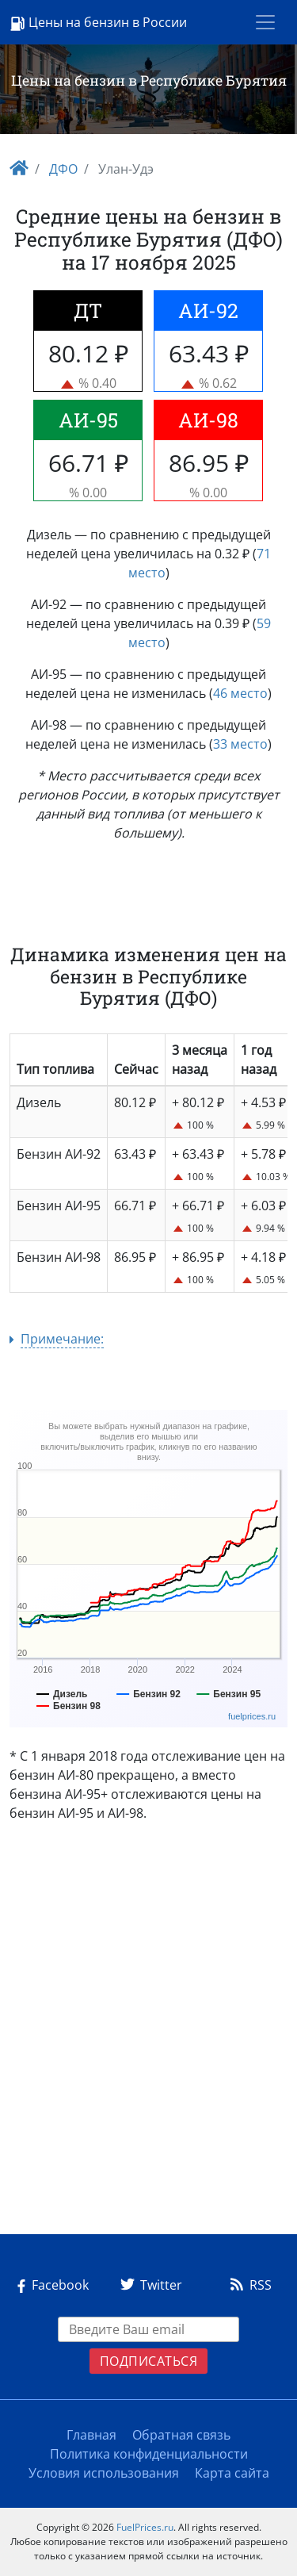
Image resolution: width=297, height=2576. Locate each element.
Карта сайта (232, 2473)
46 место (240, 693)
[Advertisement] (148, 2034)
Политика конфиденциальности (149, 2454)
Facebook (50, 2285)
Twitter (148, 2285)
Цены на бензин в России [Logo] (98, 22)
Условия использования (104, 2473)
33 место (240, 744)
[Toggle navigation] (265, 22)
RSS (248, 2285)
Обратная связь (181, 2435)
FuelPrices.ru (144, 2527)
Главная (91, 2435)
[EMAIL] (149, 2329)
